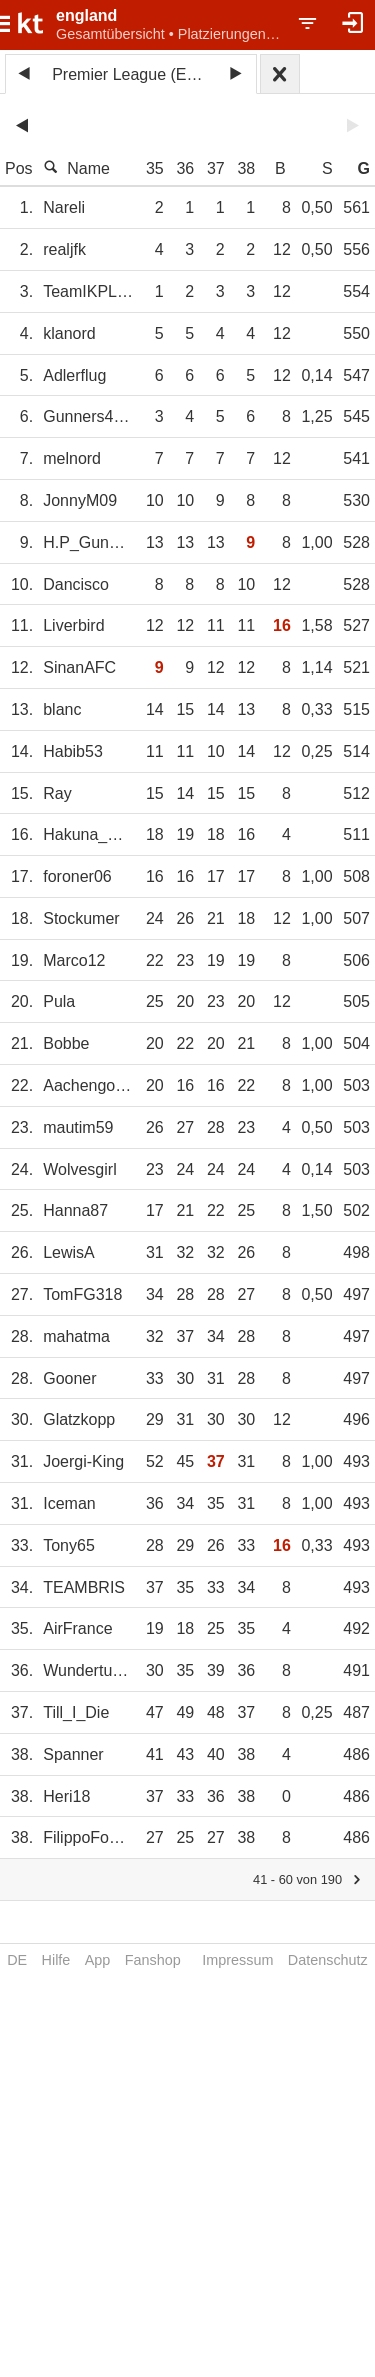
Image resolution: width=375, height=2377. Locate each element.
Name (76, 168)
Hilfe (56, 1960)
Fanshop (153, 1960)
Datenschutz (328, 1960)
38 (246, 168)
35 (155, 168)
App (98, 1960)
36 (185, 168)
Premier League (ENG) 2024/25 (134, 74)
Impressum (237, 1960)
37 (216, 168)
